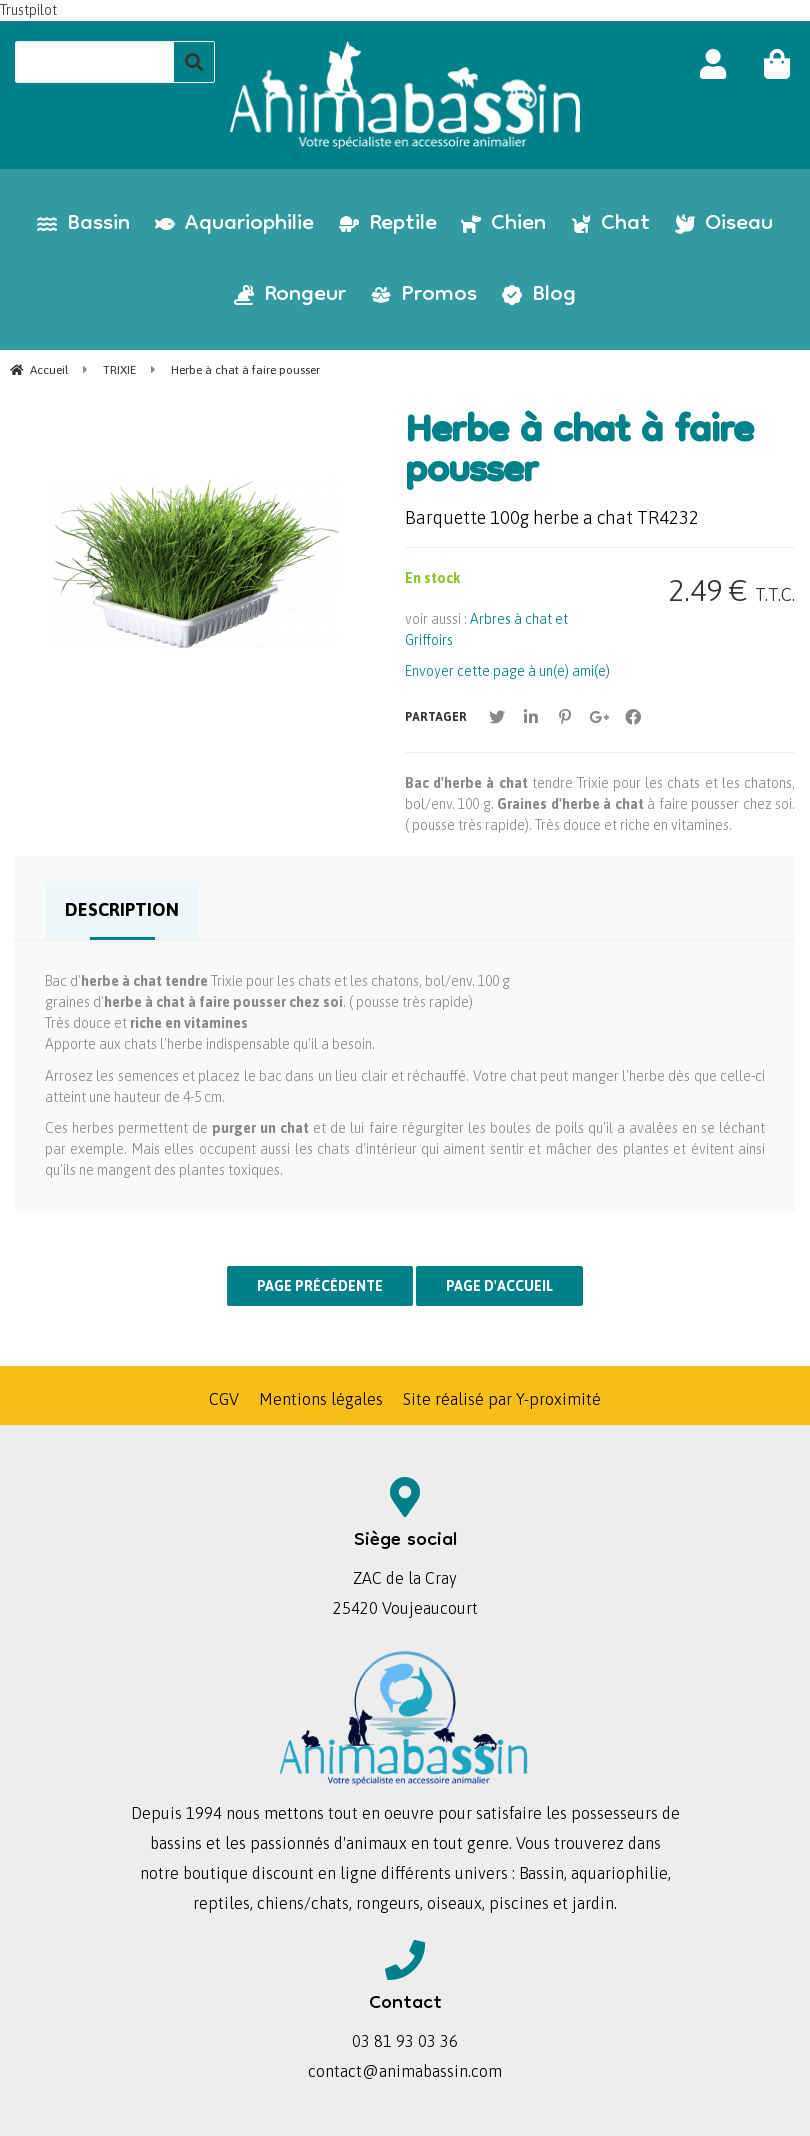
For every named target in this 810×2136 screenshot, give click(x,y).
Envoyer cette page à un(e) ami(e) (507, 671)
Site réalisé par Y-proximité (502, 1399)
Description (122, 909)
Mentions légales (321, 1399)
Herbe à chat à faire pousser (579, 454)
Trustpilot (28, 10)
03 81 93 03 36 (405, 2041)
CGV (224, 1399)
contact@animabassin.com (405, 2071)
